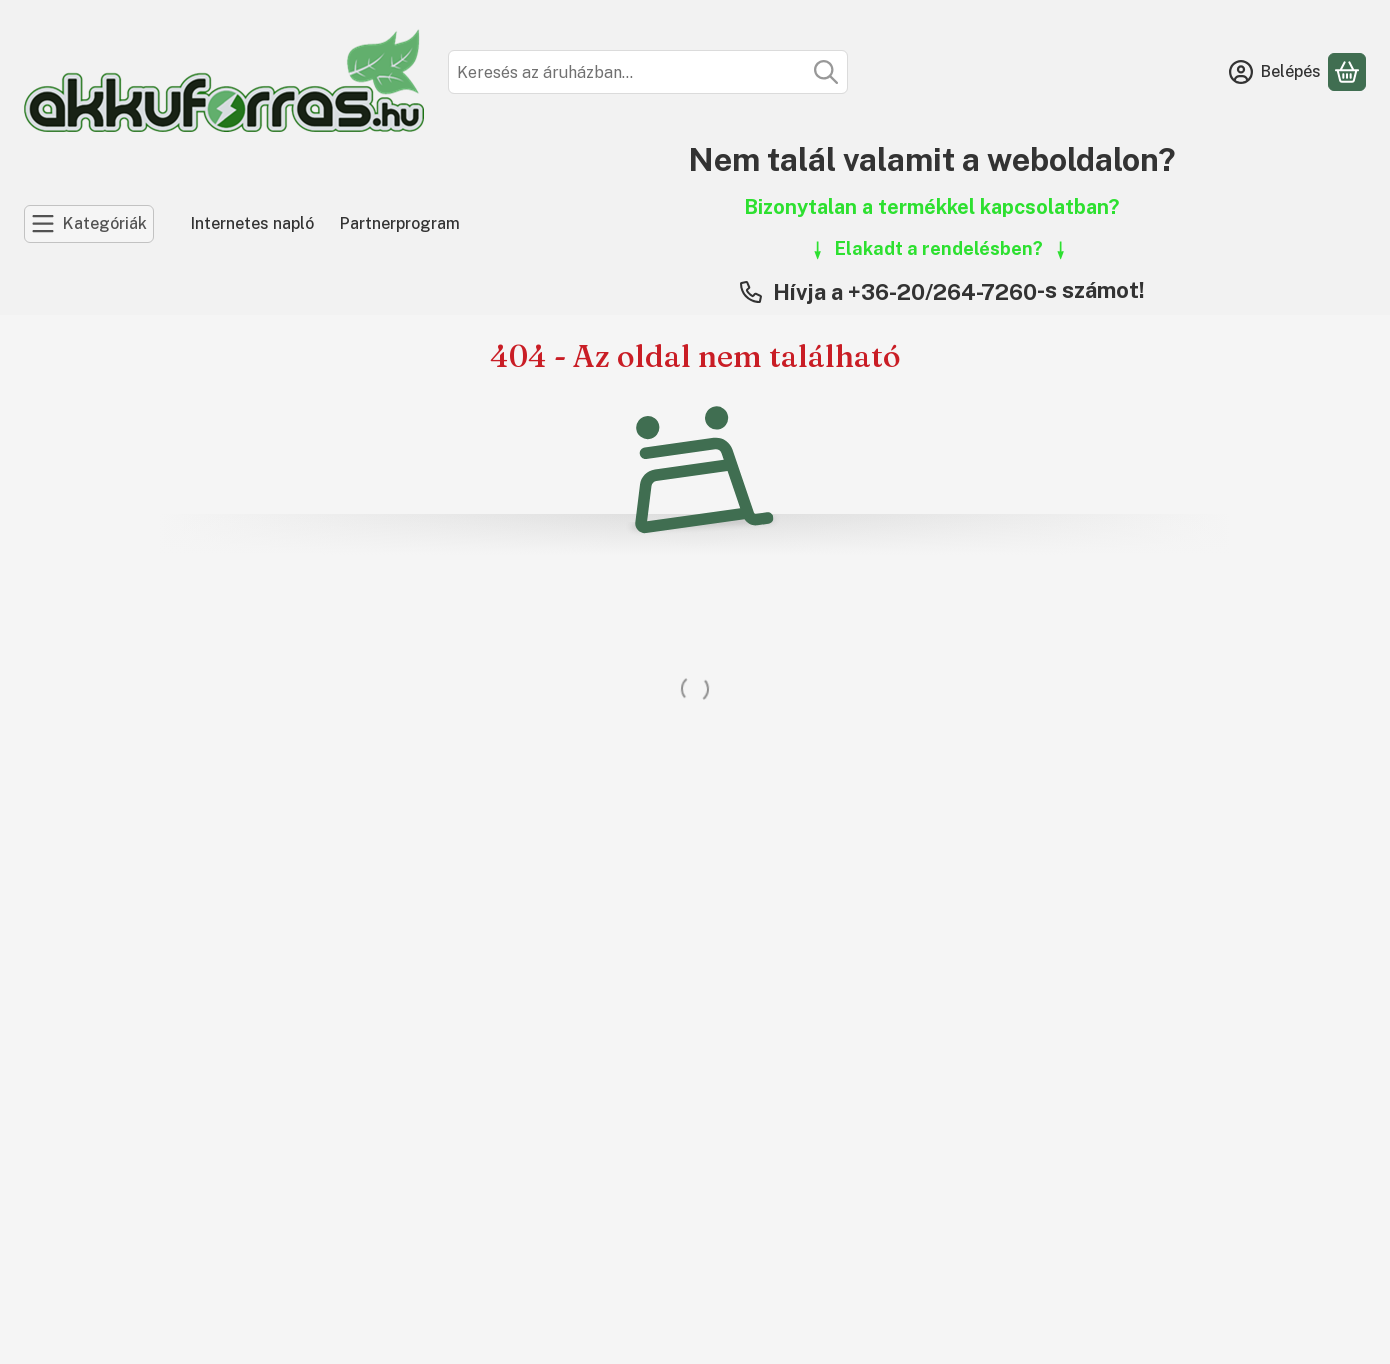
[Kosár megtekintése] (1347, 72)
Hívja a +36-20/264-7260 (905, 292)
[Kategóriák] (89, 224)
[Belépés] (1275, 72)
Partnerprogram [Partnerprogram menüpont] (400, 223)
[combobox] (648, 72)
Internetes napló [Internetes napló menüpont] (252, 223)
